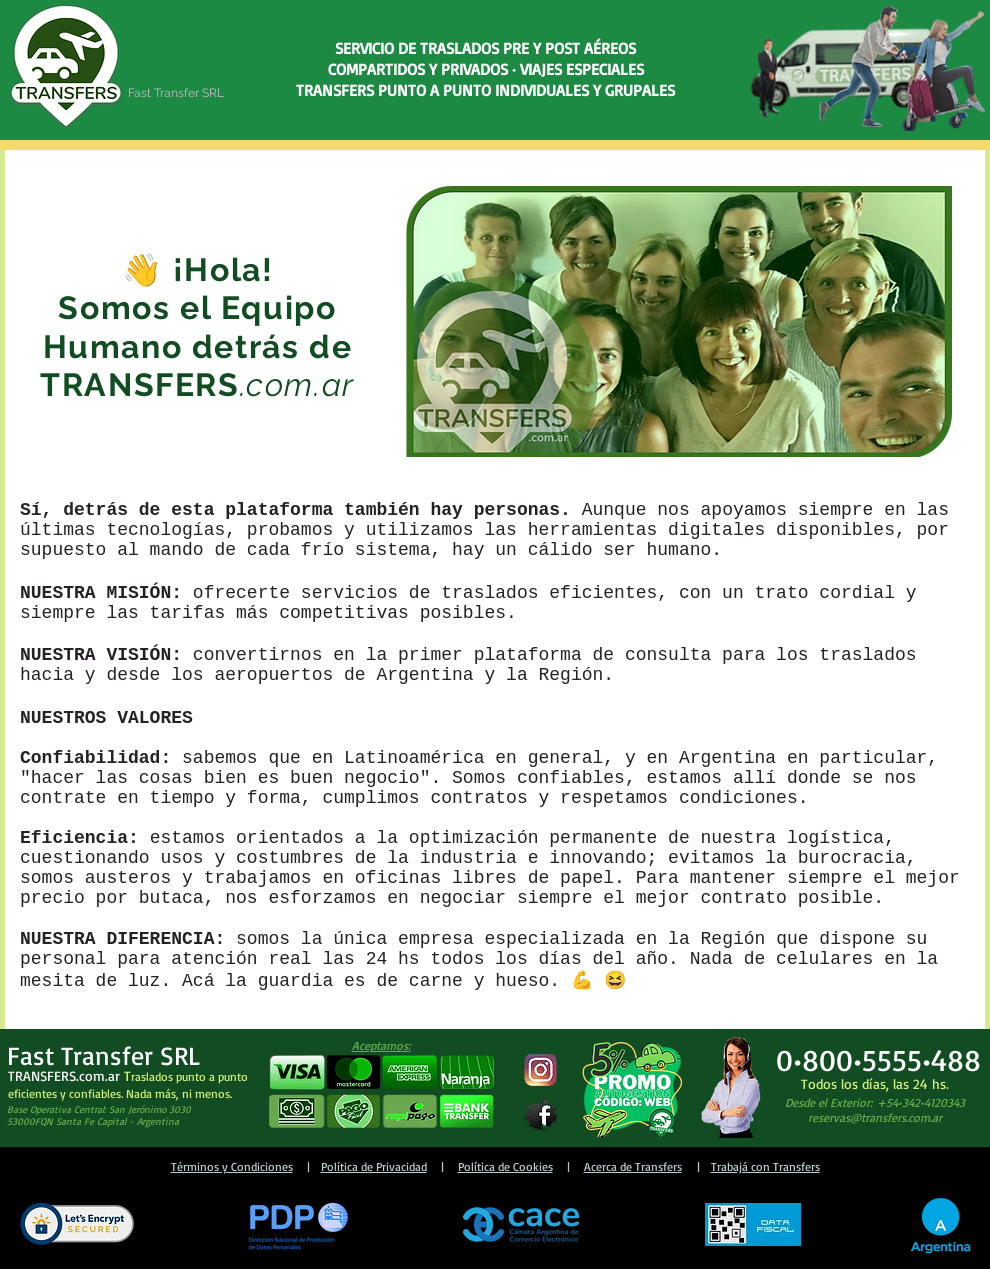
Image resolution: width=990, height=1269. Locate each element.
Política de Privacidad (374, 1166)
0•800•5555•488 (878, 1059)
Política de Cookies (505, 1166)
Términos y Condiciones (232, 1166)
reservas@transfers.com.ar (875, 1117)
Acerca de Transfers (633, 1166)
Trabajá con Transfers (765, 1166)
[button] (381, 1092)
